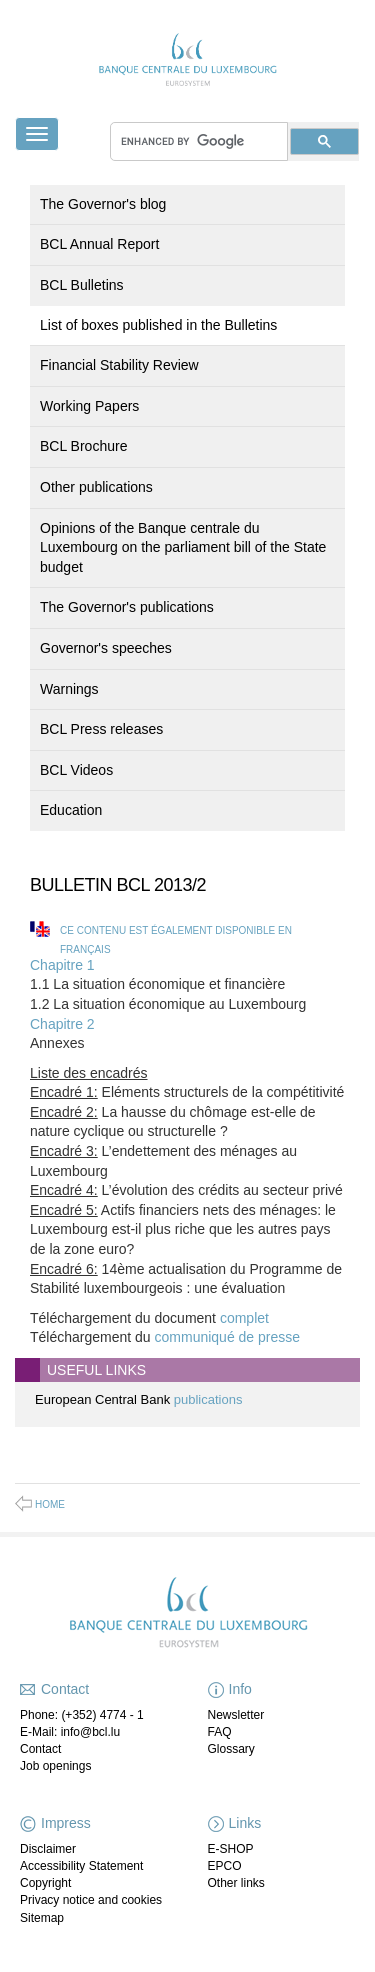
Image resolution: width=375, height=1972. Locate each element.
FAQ (220, 1732)
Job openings (55, 1766)
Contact (40, 1749)
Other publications (96, 487)
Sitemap (42, 1918)
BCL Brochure (83, 446)
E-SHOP (231, 1849)
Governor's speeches (106, 648)
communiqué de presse (228, 1337)
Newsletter (236, 1715)
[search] (199, 141)
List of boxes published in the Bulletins (158, 325)
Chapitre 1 (62, 965)
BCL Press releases (101, 729)
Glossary (231, 1749)
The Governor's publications (127, 607)
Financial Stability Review (119, 365)
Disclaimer (48, 1849)
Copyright (45, 1883)
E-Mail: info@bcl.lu (70, 1732)
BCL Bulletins (82, 285)
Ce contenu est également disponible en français (176, 940)
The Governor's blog (103, 204)
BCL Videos (76, 770)
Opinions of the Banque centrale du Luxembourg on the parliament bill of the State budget (183, 547)
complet (244, 1318)
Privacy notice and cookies (91, 1900)
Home (50, 1504)
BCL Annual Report (99, 244)
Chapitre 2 (62, 1024)
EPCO (225, 1866)
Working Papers (89, 406)
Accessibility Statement (81, 1866)
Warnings (69, 689)
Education (71, 810)
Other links (236, 1883)
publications (208, 1399)
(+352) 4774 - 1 (102, 1715)
